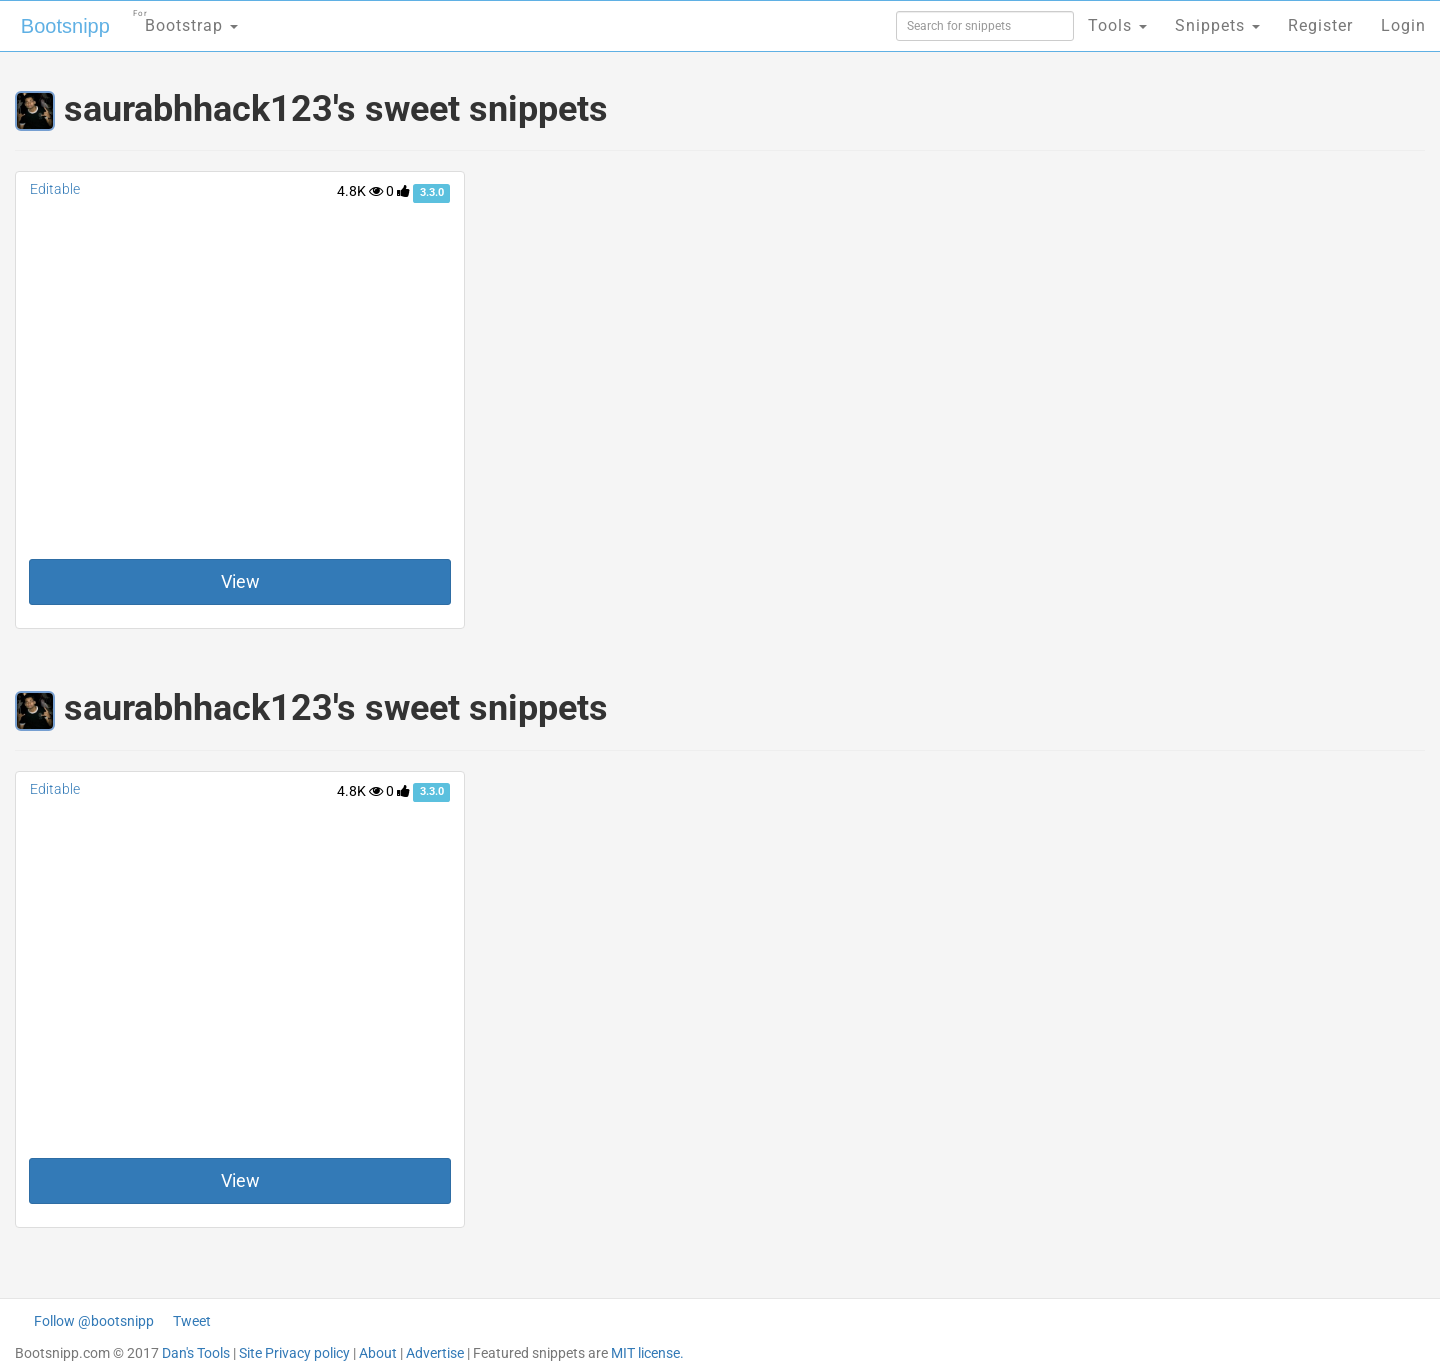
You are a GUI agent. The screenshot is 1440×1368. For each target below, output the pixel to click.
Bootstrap (185, 19)
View (240, 581)
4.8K (360, 191)
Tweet (192, 1321)
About (378, 1353)
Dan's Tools (196, 1353)
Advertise (435, 1353)
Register (1320, 25)
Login (1403, 25)
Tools (1117, 25)
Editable (55, 189)
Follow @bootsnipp (94, 1321)
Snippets (1217, 25)
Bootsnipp (65, 26)
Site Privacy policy (294, 1353)
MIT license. (647, 1353)
